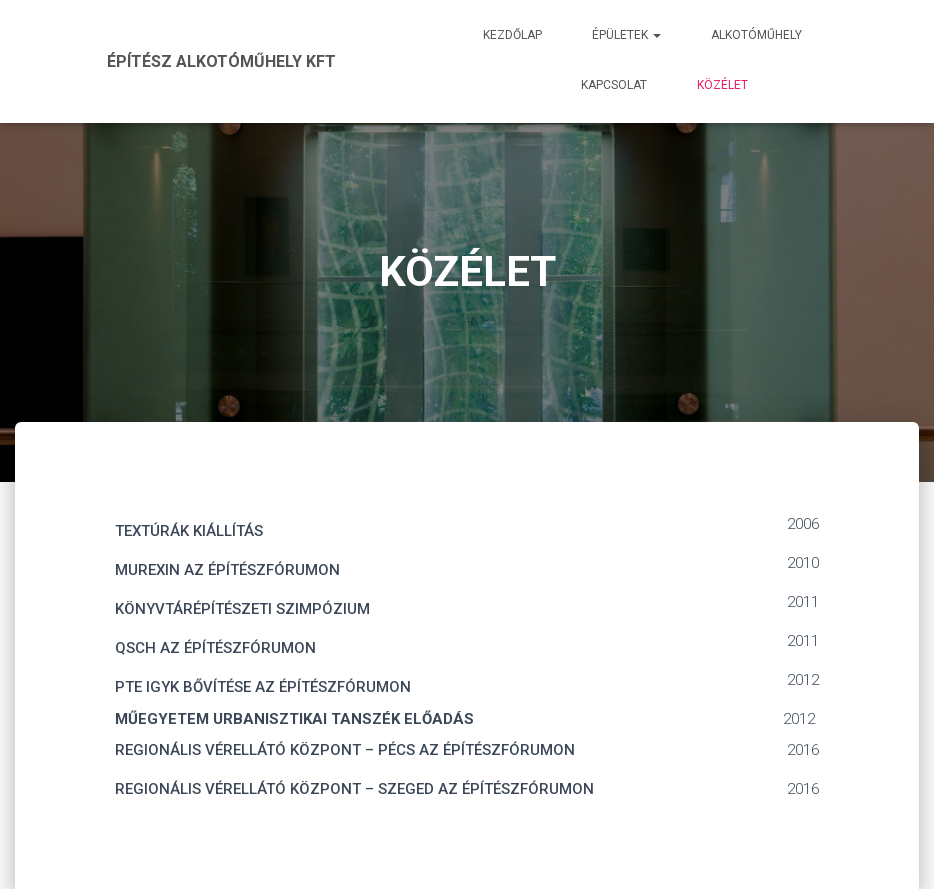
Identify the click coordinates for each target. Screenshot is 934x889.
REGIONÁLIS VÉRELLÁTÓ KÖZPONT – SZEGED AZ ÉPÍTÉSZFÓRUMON (354, 789)
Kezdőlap (512, 35)
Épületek (626, 35)
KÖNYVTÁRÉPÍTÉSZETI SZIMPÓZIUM (242, 609)
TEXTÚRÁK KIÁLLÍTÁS (189, 531)
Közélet (722, 85)
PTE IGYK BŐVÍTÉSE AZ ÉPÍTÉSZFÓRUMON (263, 687)
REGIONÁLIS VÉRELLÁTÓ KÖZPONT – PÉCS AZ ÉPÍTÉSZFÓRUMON (345, 750)
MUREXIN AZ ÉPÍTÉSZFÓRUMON (227, 570)
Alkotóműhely (756, 35)
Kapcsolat (614, 85)
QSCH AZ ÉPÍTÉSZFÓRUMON (215, 648)
